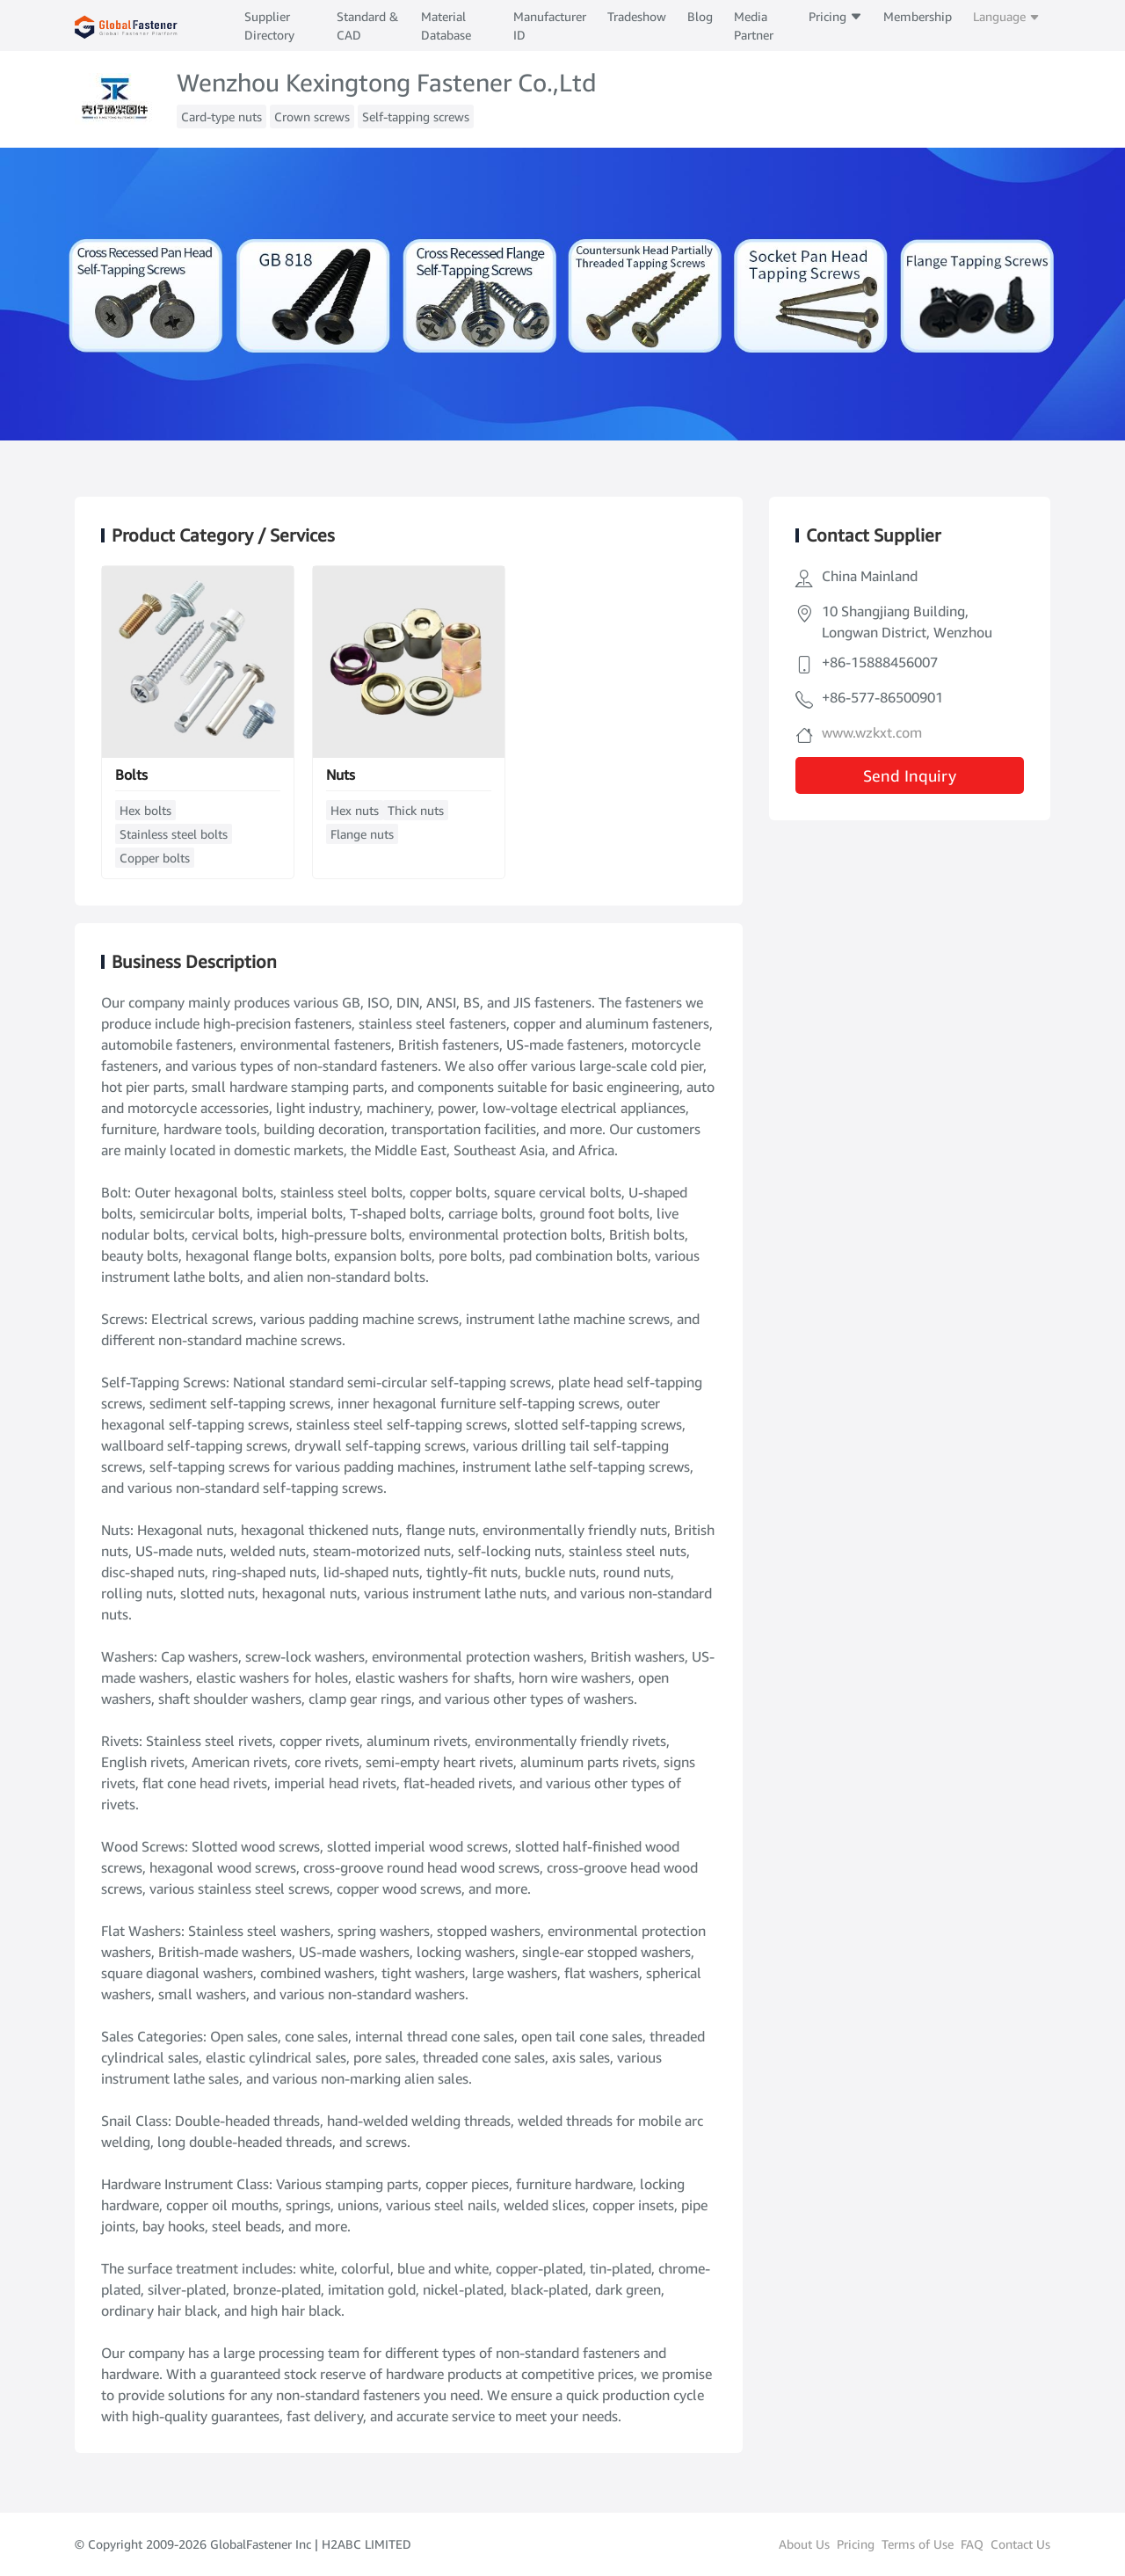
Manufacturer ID (549, 25)
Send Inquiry (909, 775)
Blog (700, 16)
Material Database (446, 25)
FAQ (972, 2543)
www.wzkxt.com (872, 732)
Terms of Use (918, 2543)
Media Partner (753, 25)
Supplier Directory (269, 25)
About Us (804, 2543)
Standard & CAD (367, 25)
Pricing (835, 16)
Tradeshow (636, 16)
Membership (917, 16)
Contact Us (1020, 2543)
